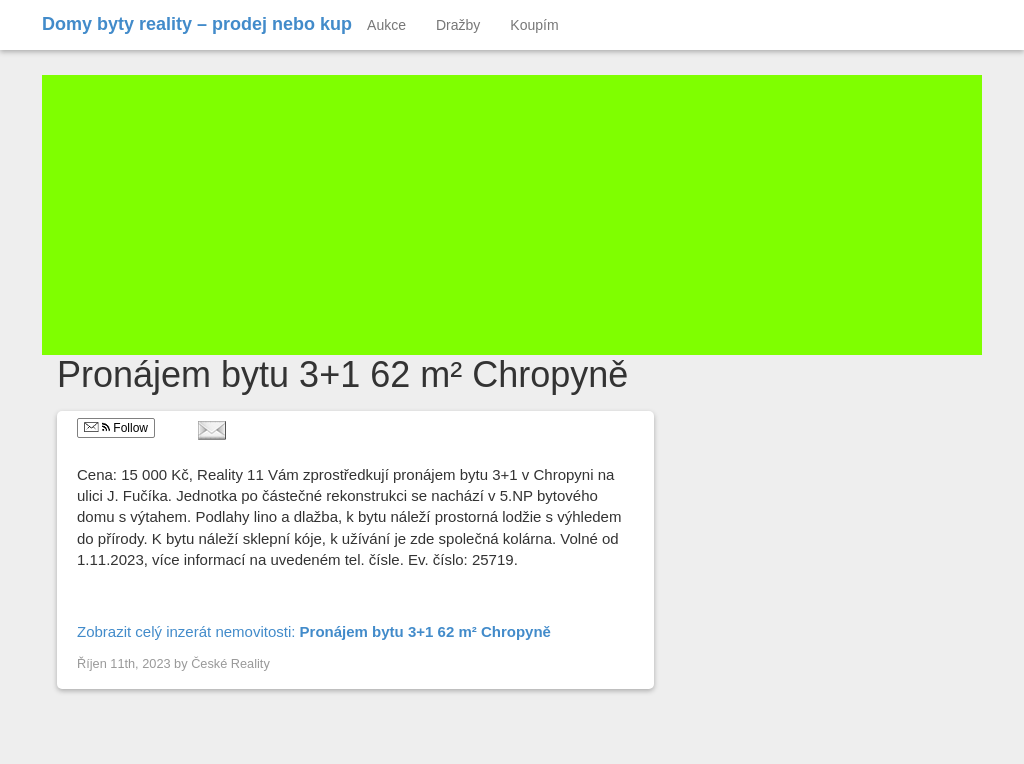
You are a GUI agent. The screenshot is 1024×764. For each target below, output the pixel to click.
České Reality (230, 663)
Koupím (534, 25)
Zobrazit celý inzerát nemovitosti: (314, 631)
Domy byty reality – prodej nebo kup (197, 24)
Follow (116, 428)
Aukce (386, 25)
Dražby (458, 25)
